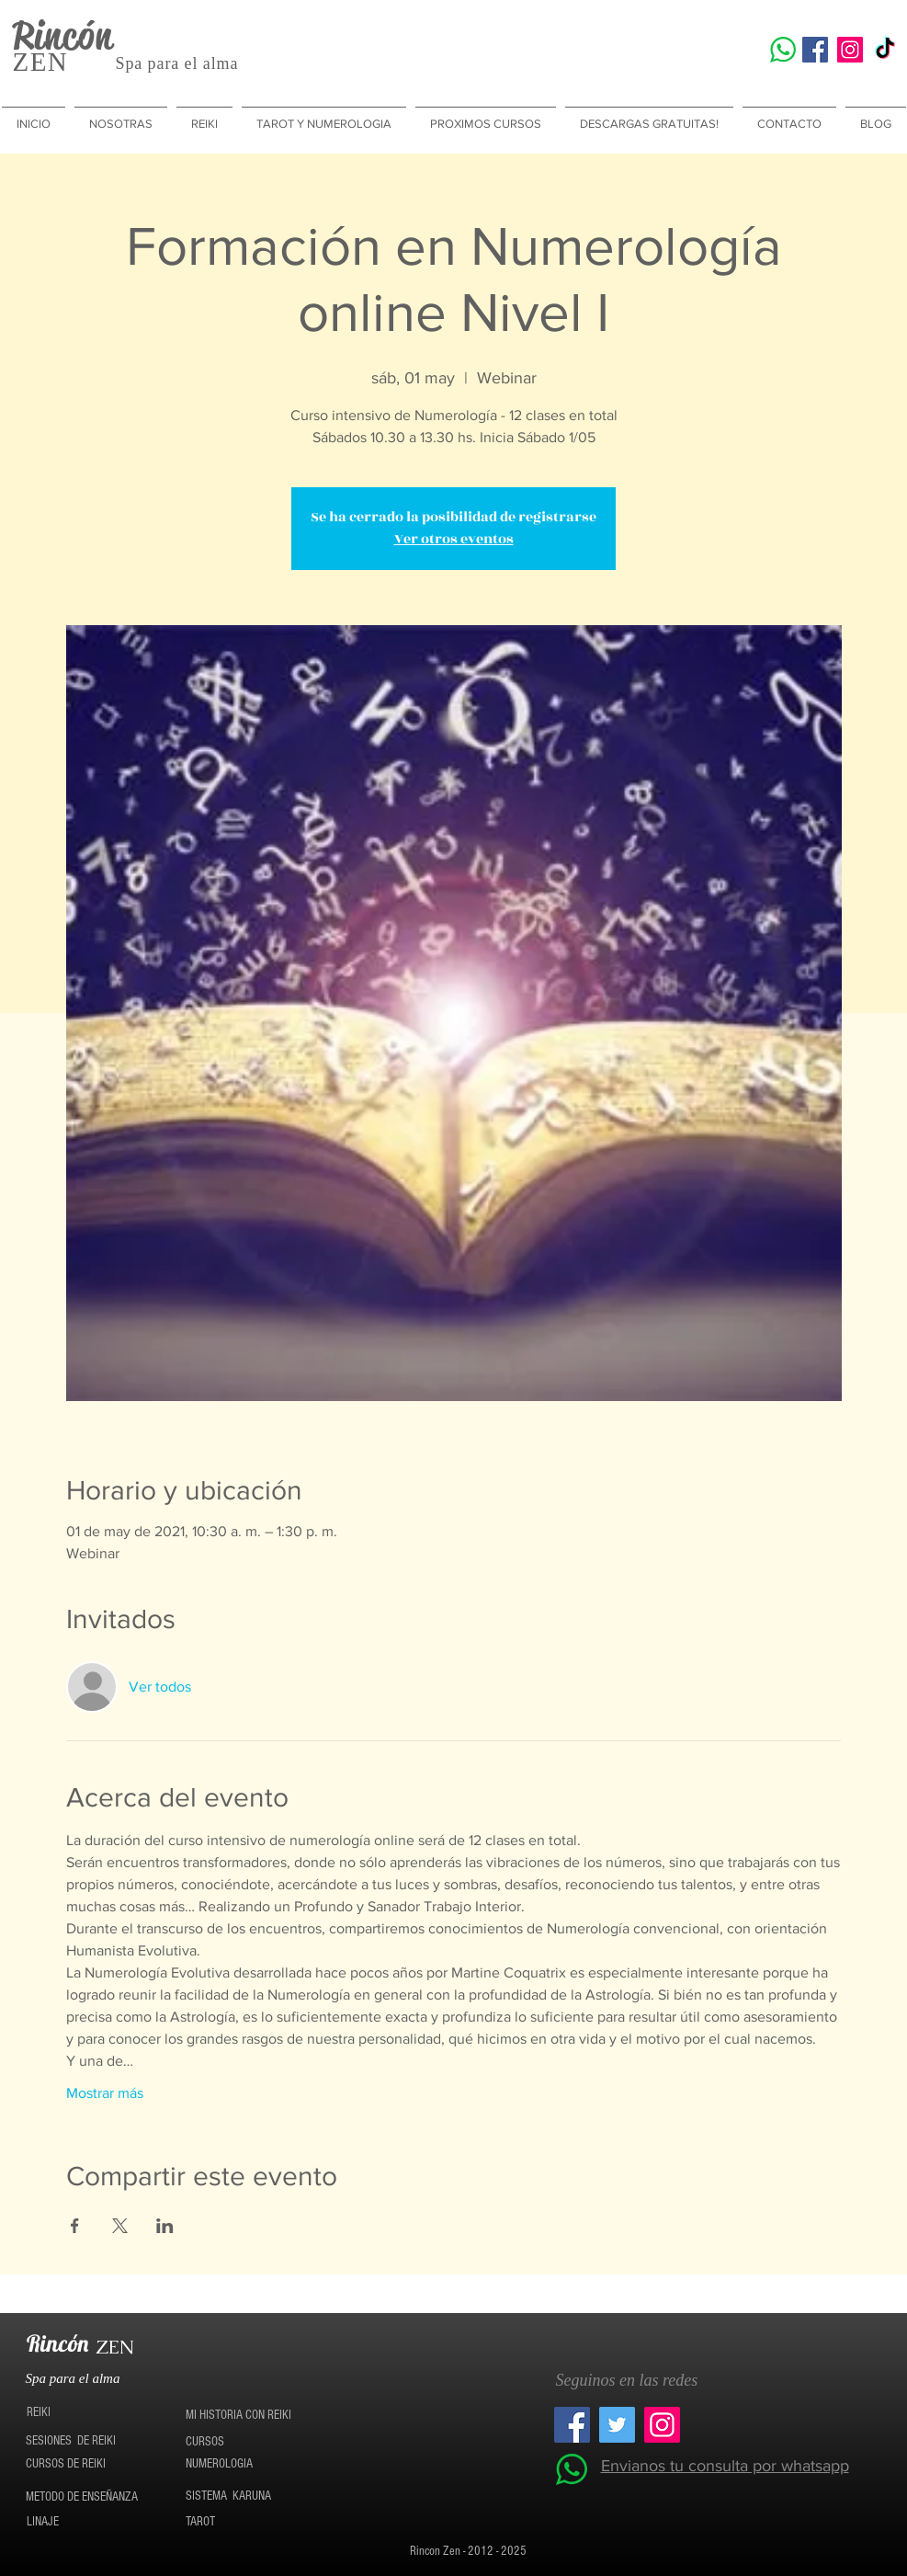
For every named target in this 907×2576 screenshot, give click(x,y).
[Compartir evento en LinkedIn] (165, 2225)
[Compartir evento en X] (120, 2225)
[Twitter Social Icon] (617, 2425)
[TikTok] (885, 50)
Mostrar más (104, 2093)
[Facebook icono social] (815, 50)
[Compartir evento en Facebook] (75, 2225)
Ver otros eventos (454, 539)
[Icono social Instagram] (850, 50)
